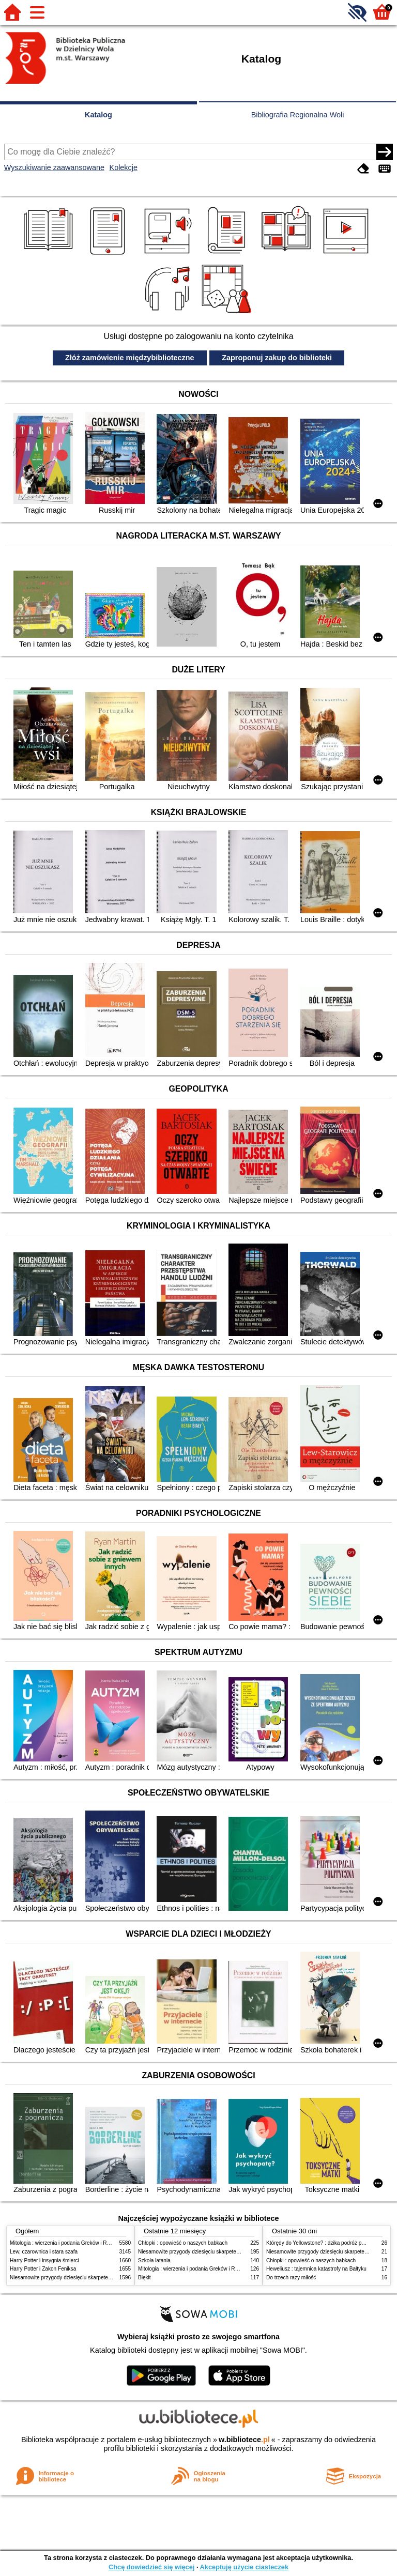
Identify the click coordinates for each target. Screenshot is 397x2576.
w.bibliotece (244, 2439)
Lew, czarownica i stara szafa (44, 2252)
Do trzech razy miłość (291, 2277)
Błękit (144, 2277)
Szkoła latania (154, 2260)
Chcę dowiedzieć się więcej (151, 2567)
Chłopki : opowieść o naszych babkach (182, 2243)
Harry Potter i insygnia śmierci (44, 2260)
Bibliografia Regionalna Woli (297, 115)
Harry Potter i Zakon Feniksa (43, 2269)
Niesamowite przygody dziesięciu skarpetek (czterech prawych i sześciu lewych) (102, 2277)
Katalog (98, 115)
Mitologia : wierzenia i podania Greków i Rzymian (67, 2243)
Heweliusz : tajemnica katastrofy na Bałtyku (316, 2269)
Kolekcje (124, 167)
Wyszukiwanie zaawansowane (54, 167)
